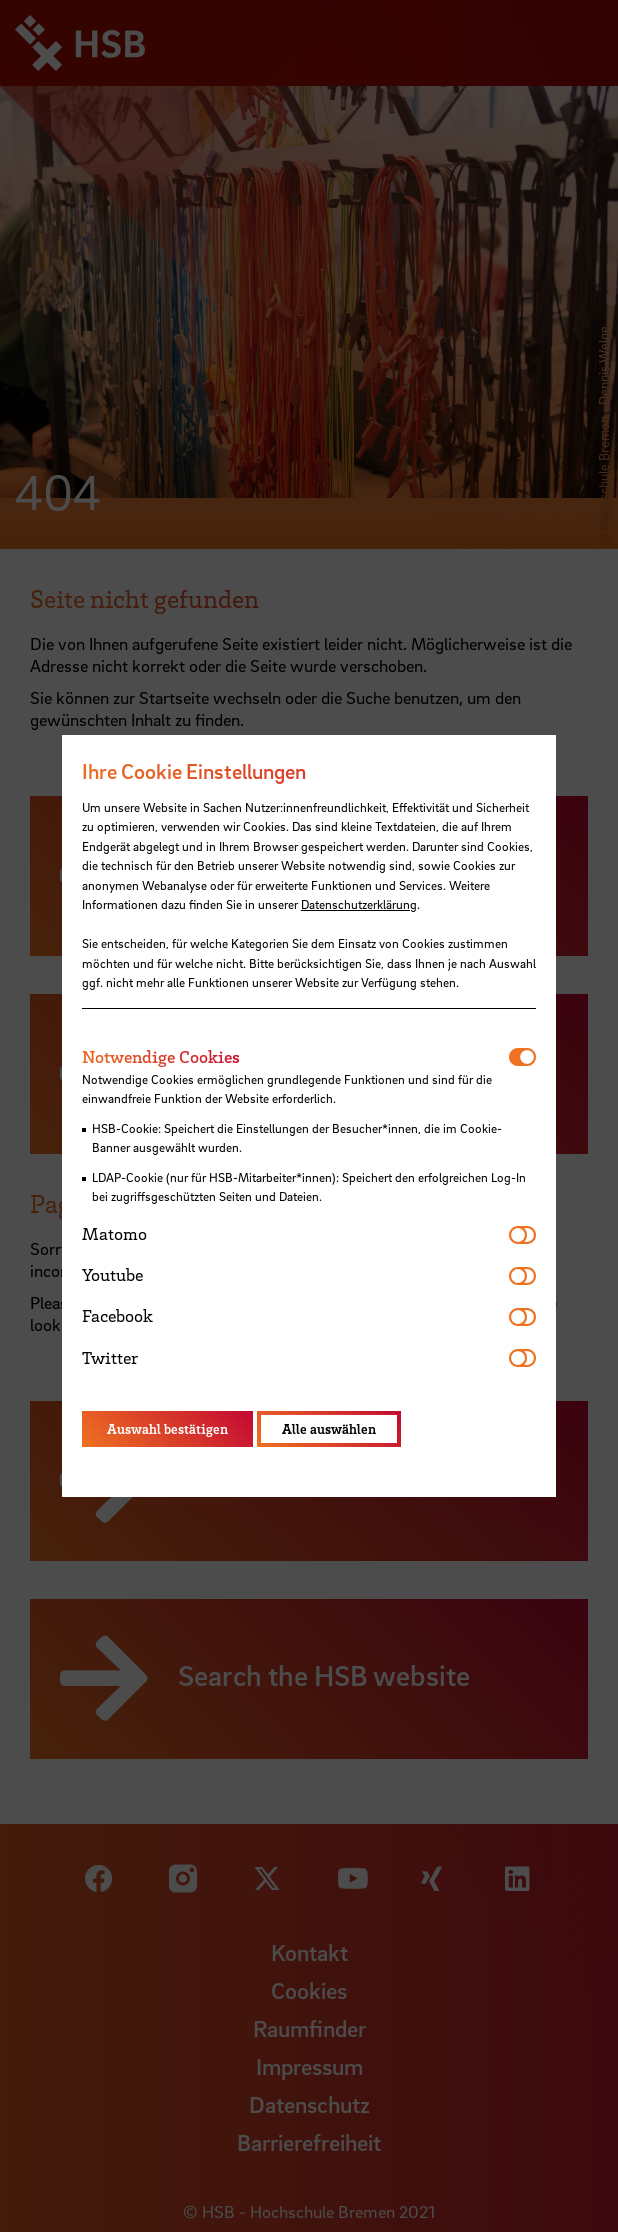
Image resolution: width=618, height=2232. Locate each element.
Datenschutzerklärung (359, 904)
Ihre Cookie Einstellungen (194, 771)
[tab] (295, 1057)
